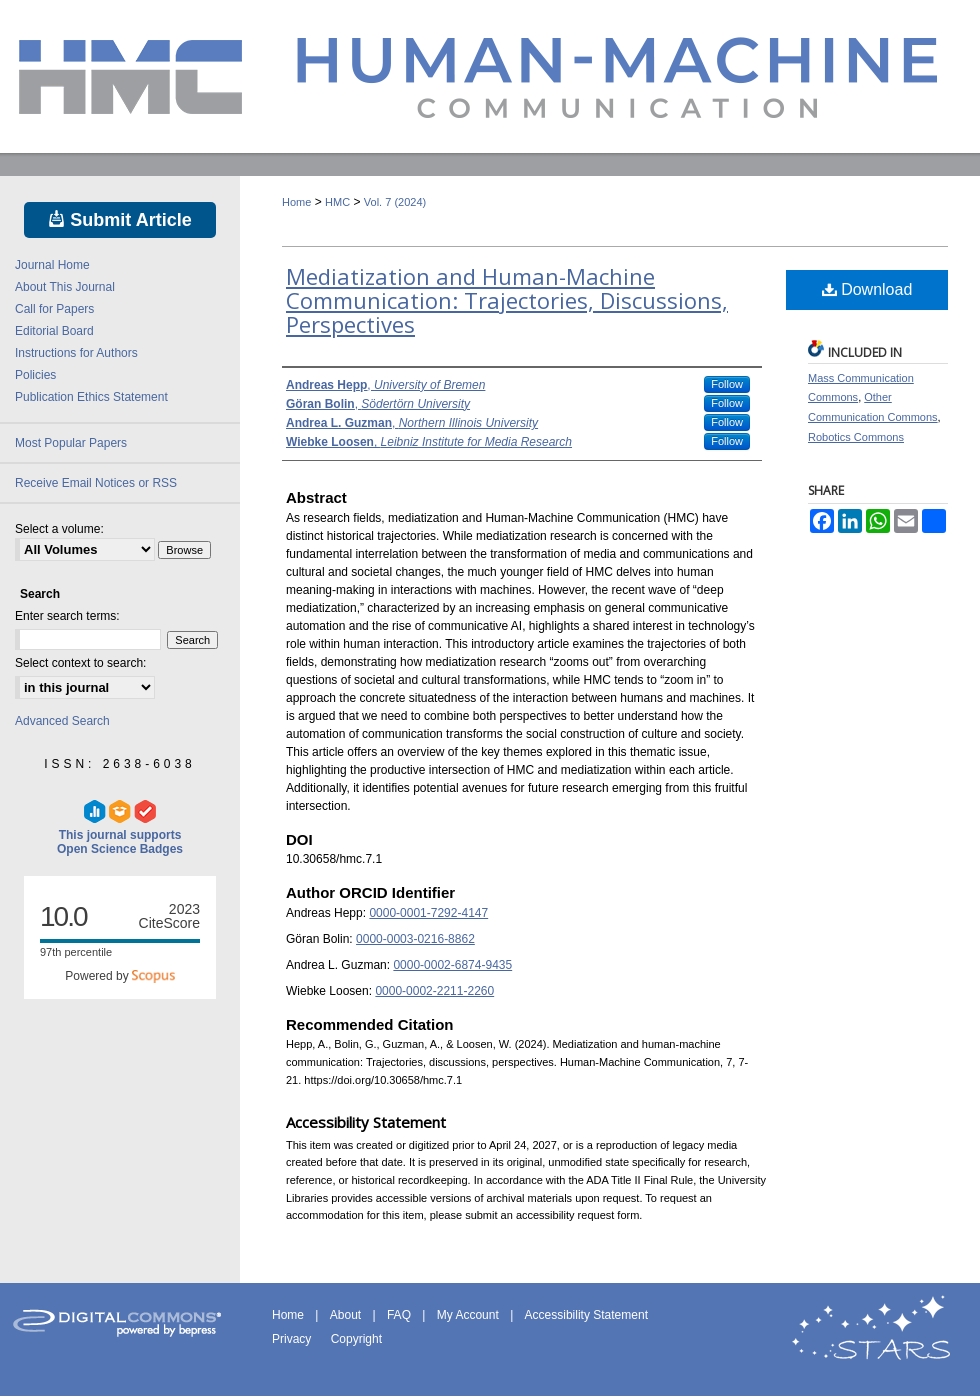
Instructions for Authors (76, 353)
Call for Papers (54, 309)
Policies (35, 375)
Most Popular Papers (71, 443)
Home (296, 202)
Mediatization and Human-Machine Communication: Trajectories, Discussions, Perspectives (507, 300)
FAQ (400, 1315)
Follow (727, 384)
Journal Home (52, 265)
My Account (469, 1315)
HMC (337, 202)
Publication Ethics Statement (91, 397)
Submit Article (119, 220)
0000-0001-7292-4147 (428, 913)
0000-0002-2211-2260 (434, 991)
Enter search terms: (67, 616)
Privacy (293, 1339)
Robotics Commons (856, 437)
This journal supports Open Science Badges (120, 828)
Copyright (356, 1339)
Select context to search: (80, 663)
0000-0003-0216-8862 (415, 939)
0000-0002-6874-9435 (452, 965)
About (347, 1315)
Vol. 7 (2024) (395, 202)
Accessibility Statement (586, 1315)
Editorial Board (54, 331)
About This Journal (65, 287)
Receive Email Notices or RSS (96, 483)
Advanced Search (62, 721)
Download (867, 289)
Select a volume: (59, 529)
